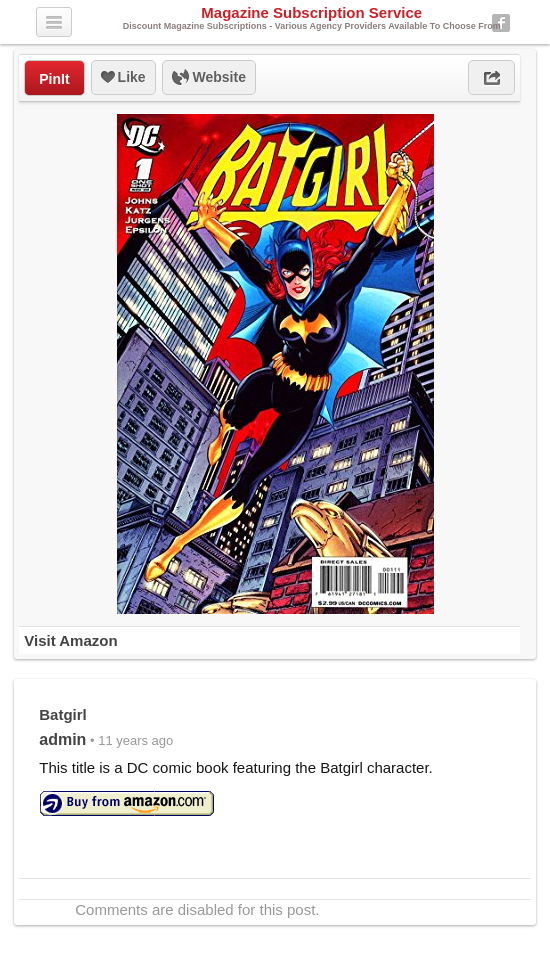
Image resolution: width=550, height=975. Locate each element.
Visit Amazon (70, 640)
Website (209, 78)
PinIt (54, 79)
